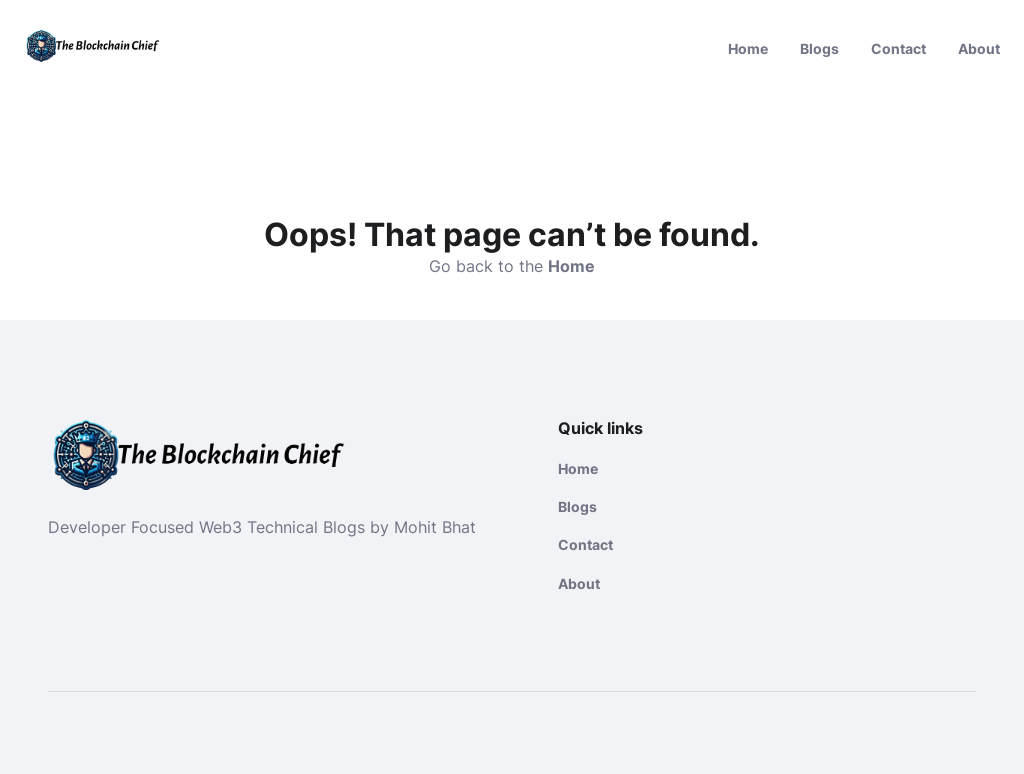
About (979, 48)
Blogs (819, 48)
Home (748, 48)
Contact (898, 48)
